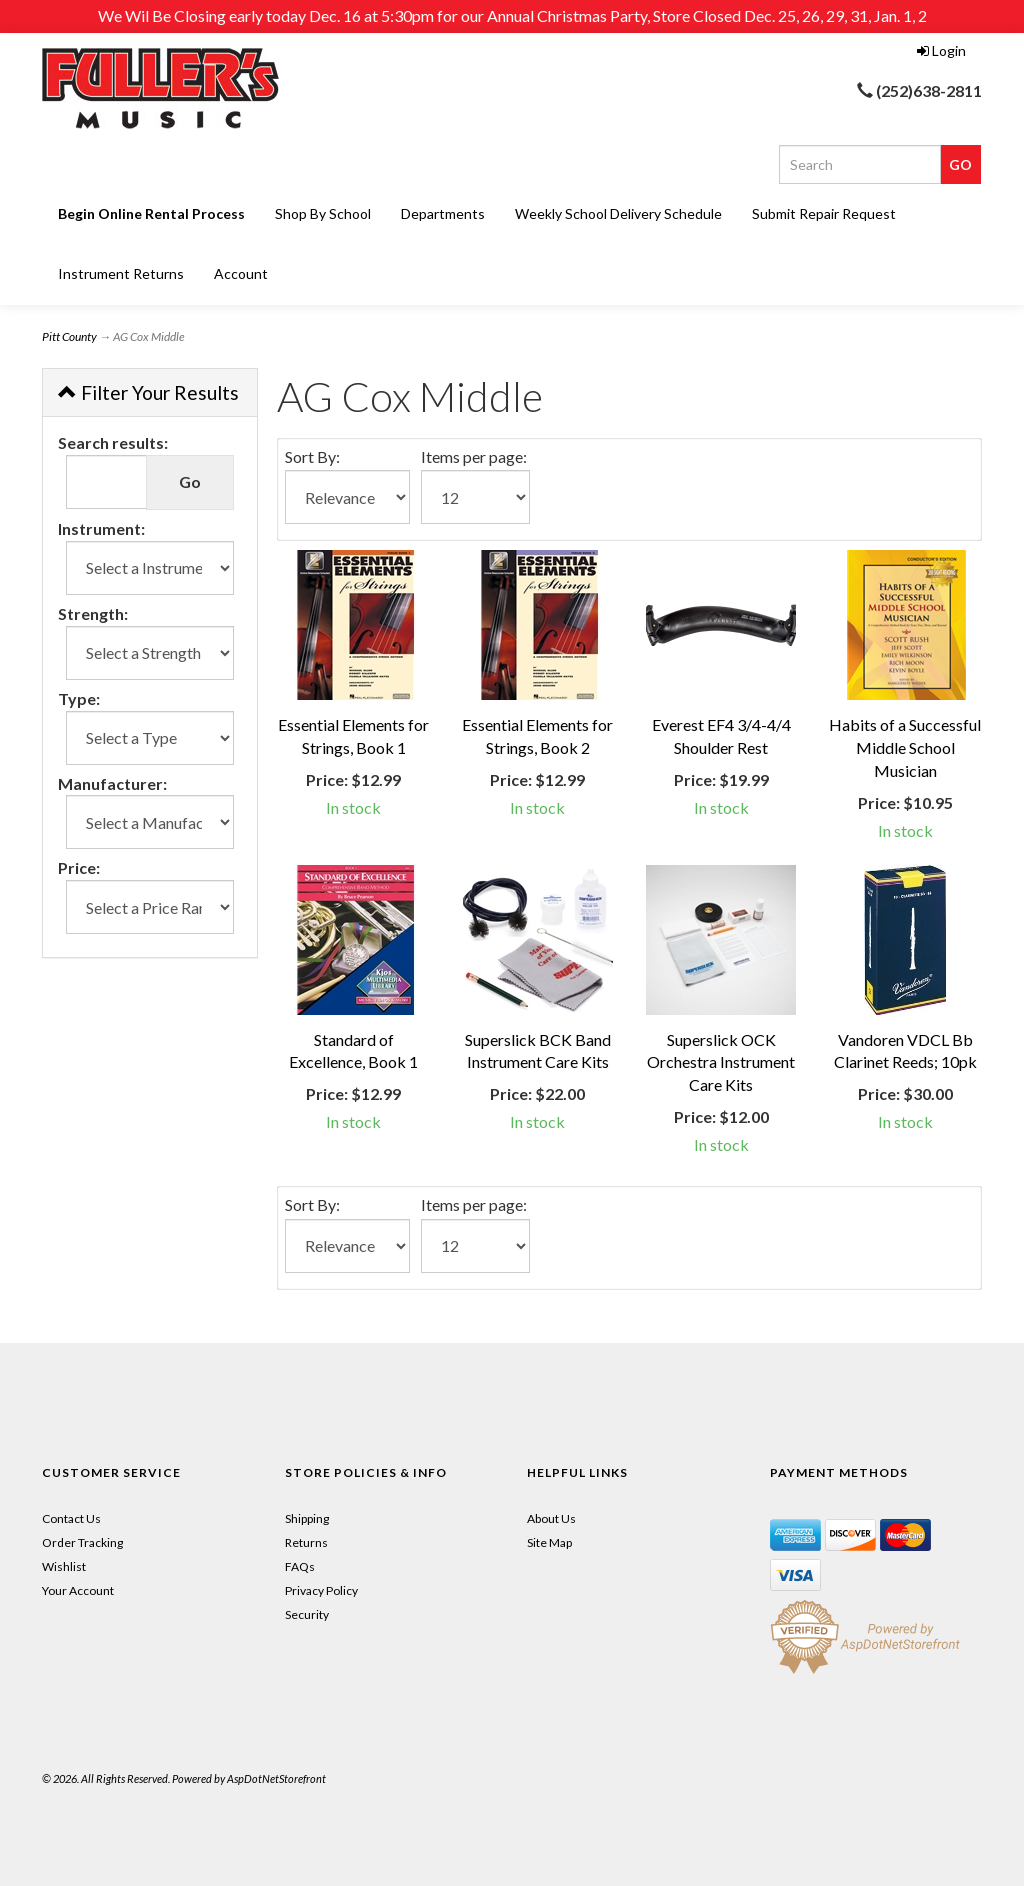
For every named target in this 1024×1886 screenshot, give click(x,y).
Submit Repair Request (824, 213)
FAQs (300, 1566)
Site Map (549, 1542)
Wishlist (64, 1566)
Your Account (78, 1590)
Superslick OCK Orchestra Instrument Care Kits (721, 1062)
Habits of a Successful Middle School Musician (905, 747)
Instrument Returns (121, 273)
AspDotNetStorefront (276, 1778)
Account (241, 273)
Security (307, 1614)
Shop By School (323, 213)
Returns (306, 1542)
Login (941, 50)
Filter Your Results (148, 392)
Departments (443, 213)
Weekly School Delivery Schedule (618, 213)
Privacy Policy (321, 1590)
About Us (551, 1518)
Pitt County (69, 336)
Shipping (307, 1518)
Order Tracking (82, 1542)
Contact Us (71, 1518)
